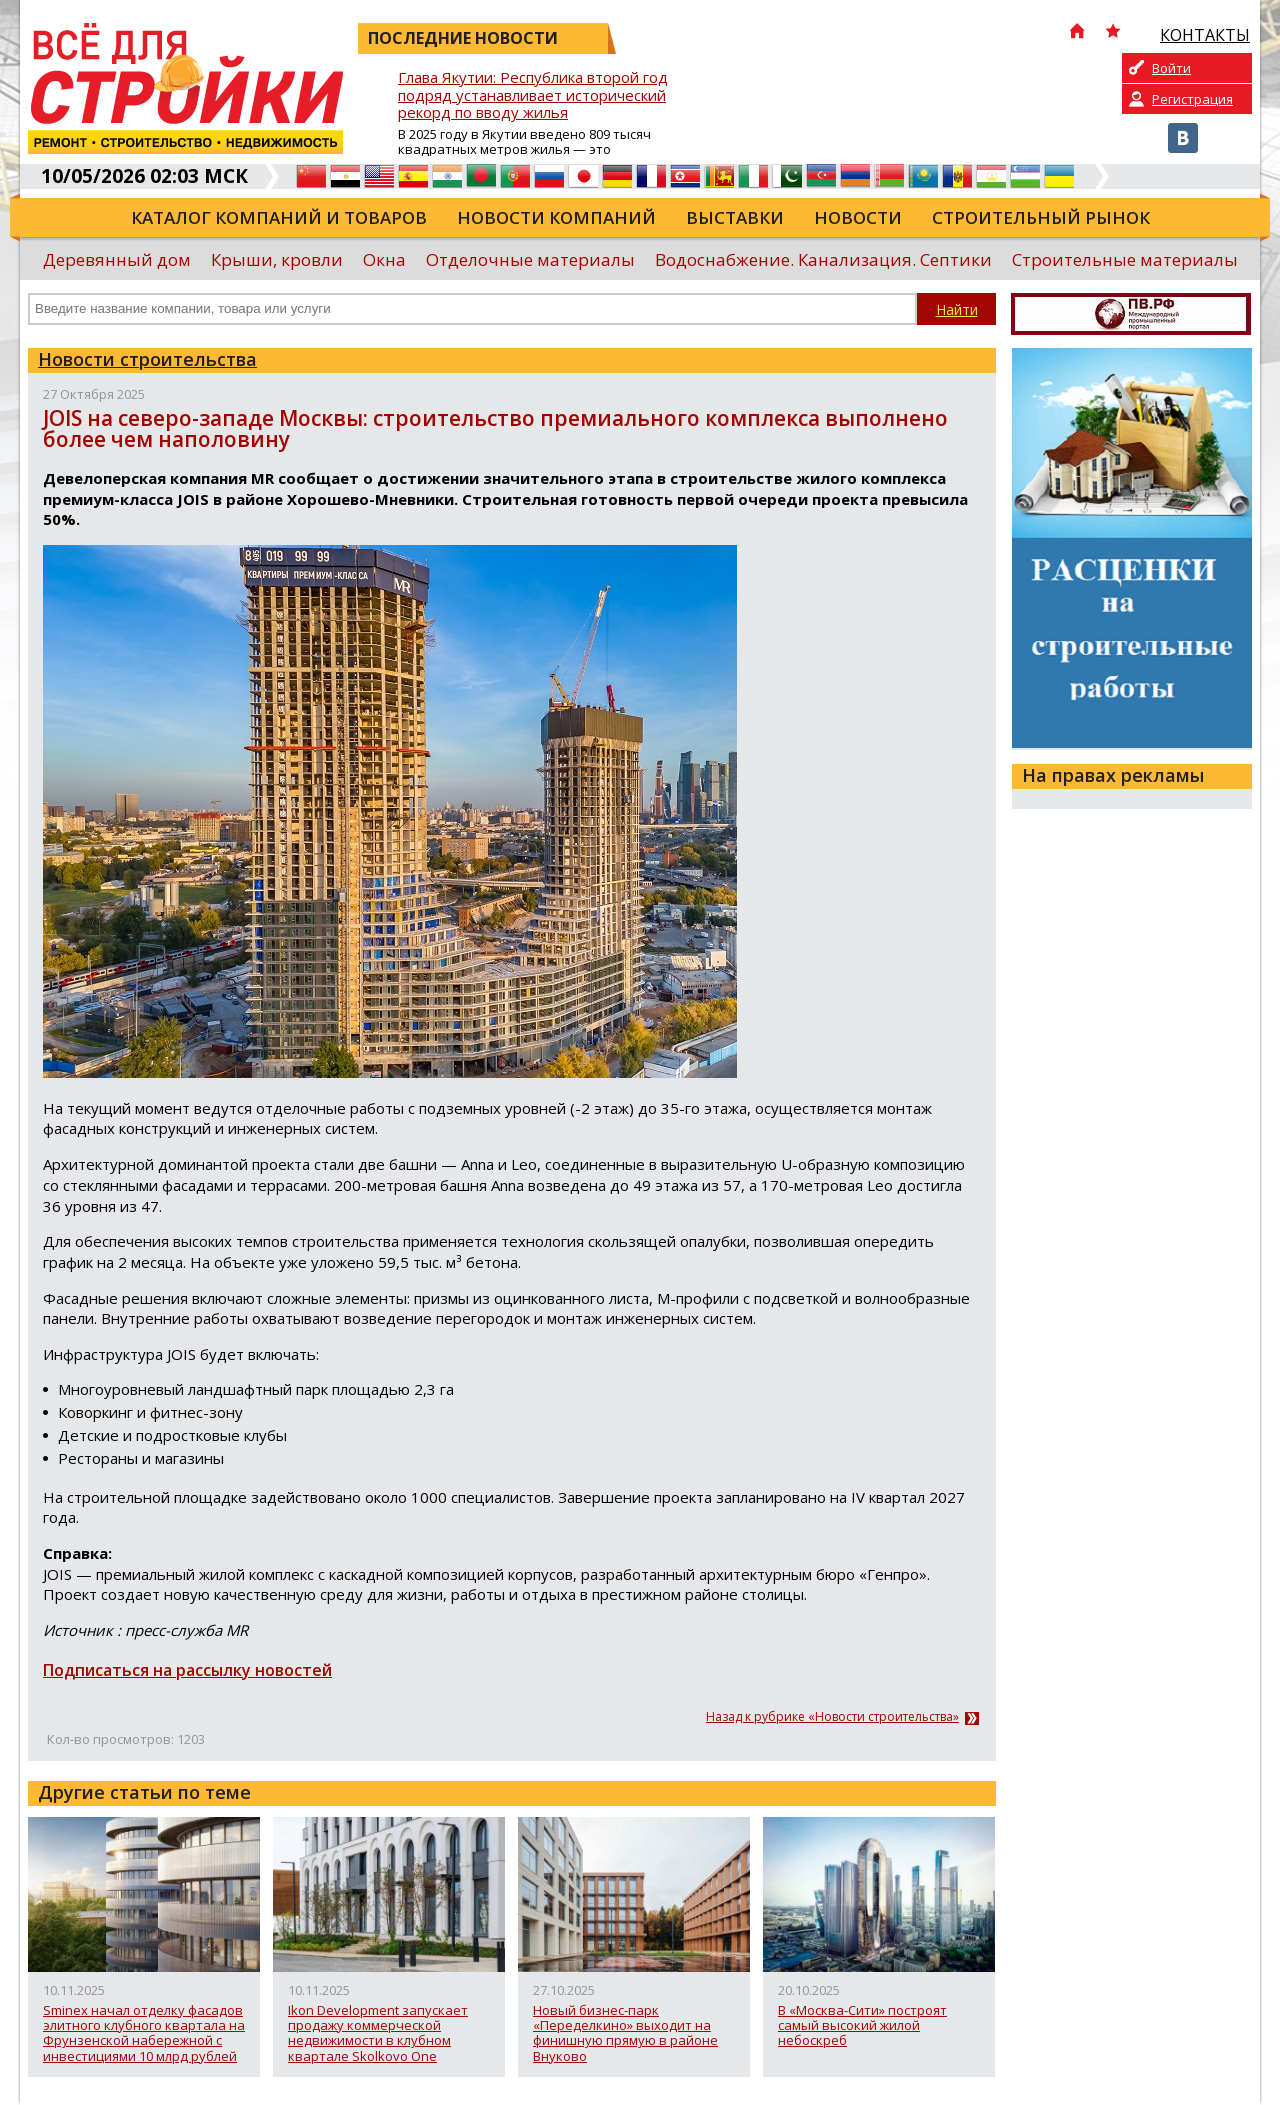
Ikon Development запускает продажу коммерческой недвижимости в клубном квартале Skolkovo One (378, 2033)
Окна (384, 259)
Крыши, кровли (277, 259)
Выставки (735, 217)
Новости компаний (556, 217)
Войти (1171, 68)
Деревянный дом (117, 259)
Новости (858, 217)
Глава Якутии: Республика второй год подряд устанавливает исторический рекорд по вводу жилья (533, 95)
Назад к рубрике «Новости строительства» (832, 1717)
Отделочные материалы (530, 259)
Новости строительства (147, 359)
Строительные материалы (1125, 259)
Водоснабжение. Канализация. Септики (823, 259)
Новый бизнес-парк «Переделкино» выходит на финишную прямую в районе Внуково (625, 2033)
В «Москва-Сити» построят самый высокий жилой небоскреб (862, 2026)
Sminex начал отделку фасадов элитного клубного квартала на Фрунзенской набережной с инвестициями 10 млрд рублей (144, 2033)
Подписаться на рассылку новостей (187, 1670)
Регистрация (1192, 99)
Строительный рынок (1041, 217)
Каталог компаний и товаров (279, 217)
